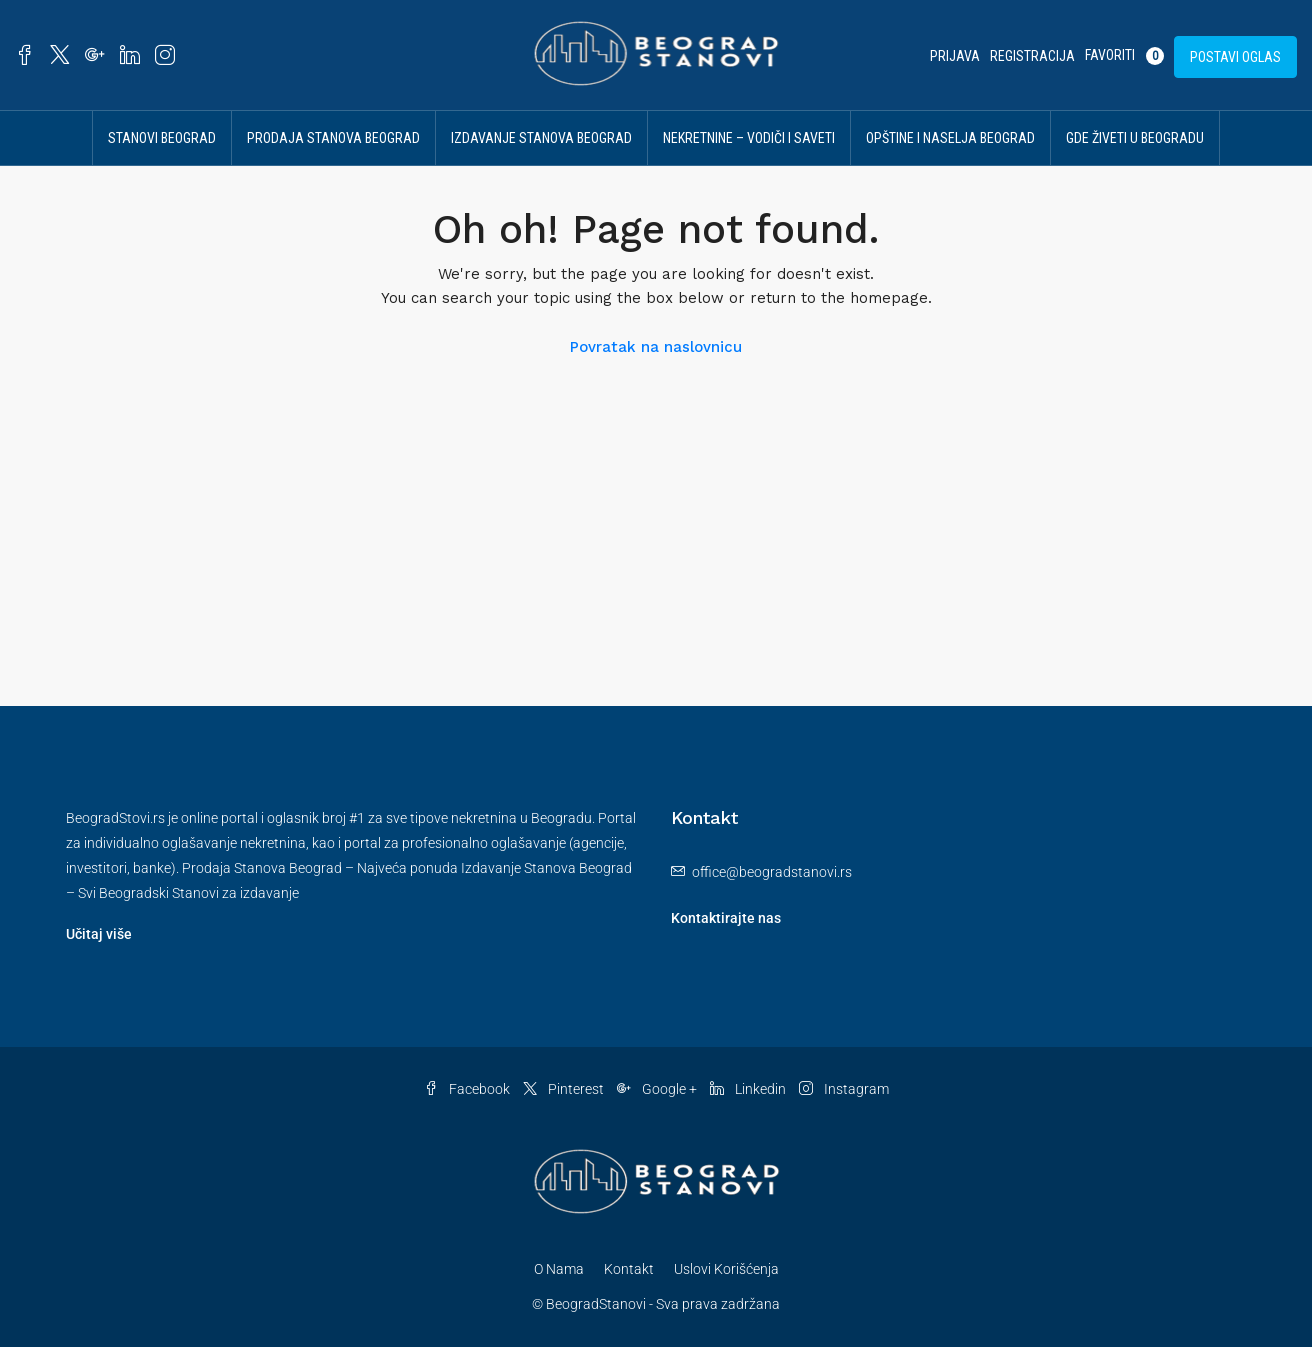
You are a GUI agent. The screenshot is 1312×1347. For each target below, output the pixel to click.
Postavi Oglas (1235, 57)
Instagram (844, 1089)
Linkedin (749, 1089)
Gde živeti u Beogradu (1135, 138)
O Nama (559, 1269)
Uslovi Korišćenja (726, 1269)
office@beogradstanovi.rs (772, 872)
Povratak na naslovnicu (656, 347)
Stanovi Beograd (162, 138)
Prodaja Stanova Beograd (333, 138)
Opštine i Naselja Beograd (950, 138)
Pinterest (565, 1089)
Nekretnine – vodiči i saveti (749, 138)
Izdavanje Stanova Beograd (541, 138)
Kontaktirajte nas (726, 918)
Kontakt (629, 1269)
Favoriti (1124, 56)
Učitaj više (99, 934)
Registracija (1032, 56)
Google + (658, 1089)
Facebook (468, 1089)
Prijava (955, 56)
